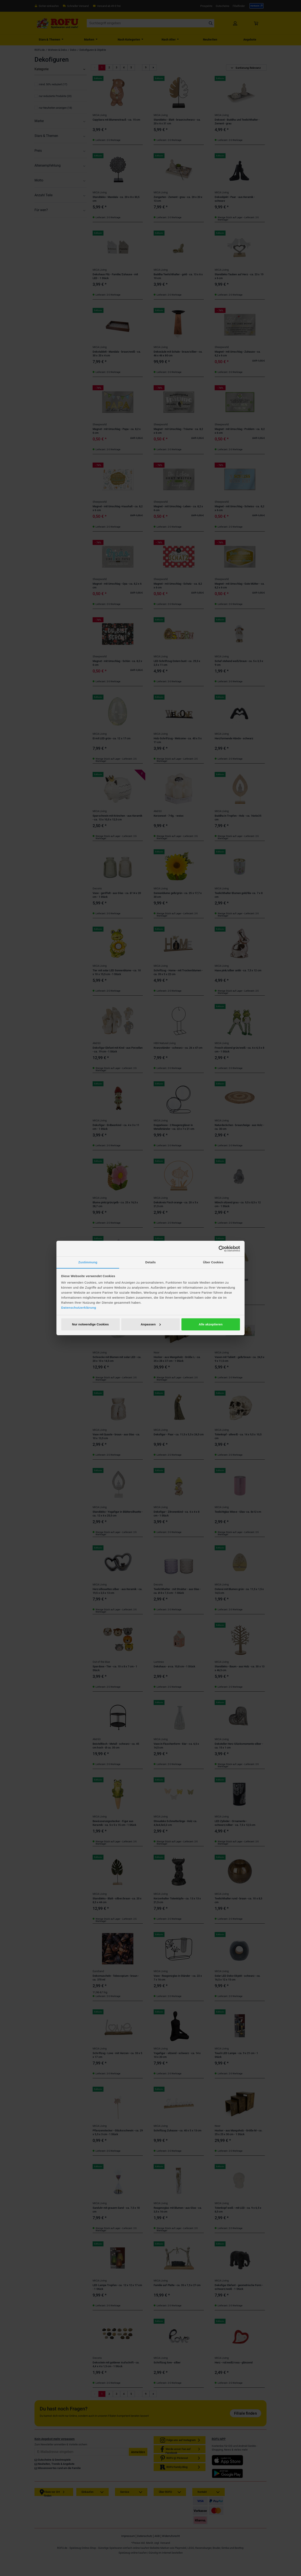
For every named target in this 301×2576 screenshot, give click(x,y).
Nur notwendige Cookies (90, 1324)
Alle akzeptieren (210, 1324)
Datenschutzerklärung (78, 1307)
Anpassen (151, 1324)
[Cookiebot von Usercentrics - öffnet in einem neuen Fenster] (221, 1249)
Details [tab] (150, 1262)
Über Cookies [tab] (213, 1262)
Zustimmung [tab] (87, 1262)
